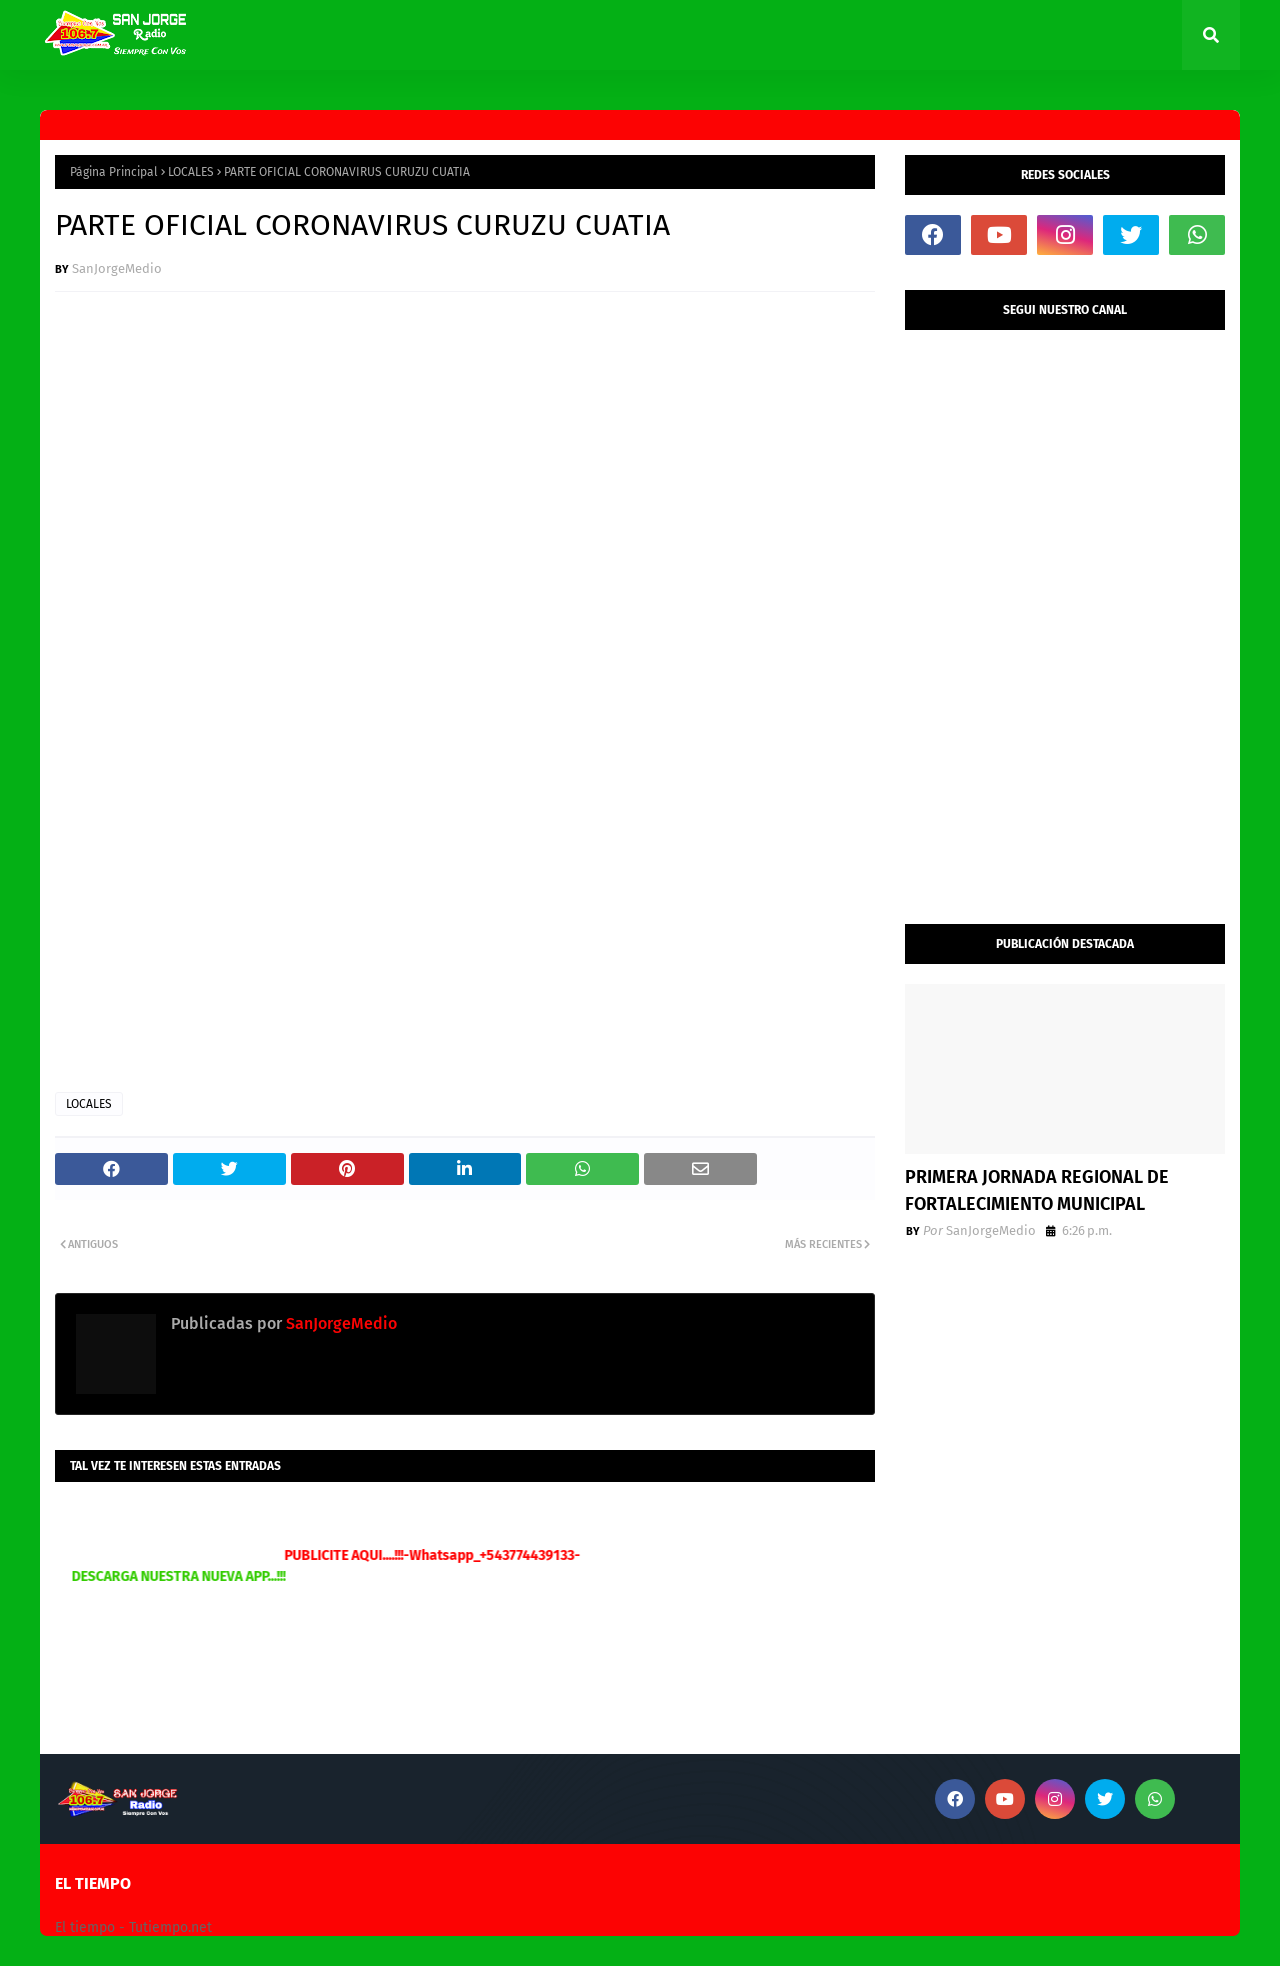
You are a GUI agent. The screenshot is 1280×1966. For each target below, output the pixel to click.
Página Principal (114, 172)
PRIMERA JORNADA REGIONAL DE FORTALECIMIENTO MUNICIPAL (1037, 1190)
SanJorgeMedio (117, 268)
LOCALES (191, 172)
